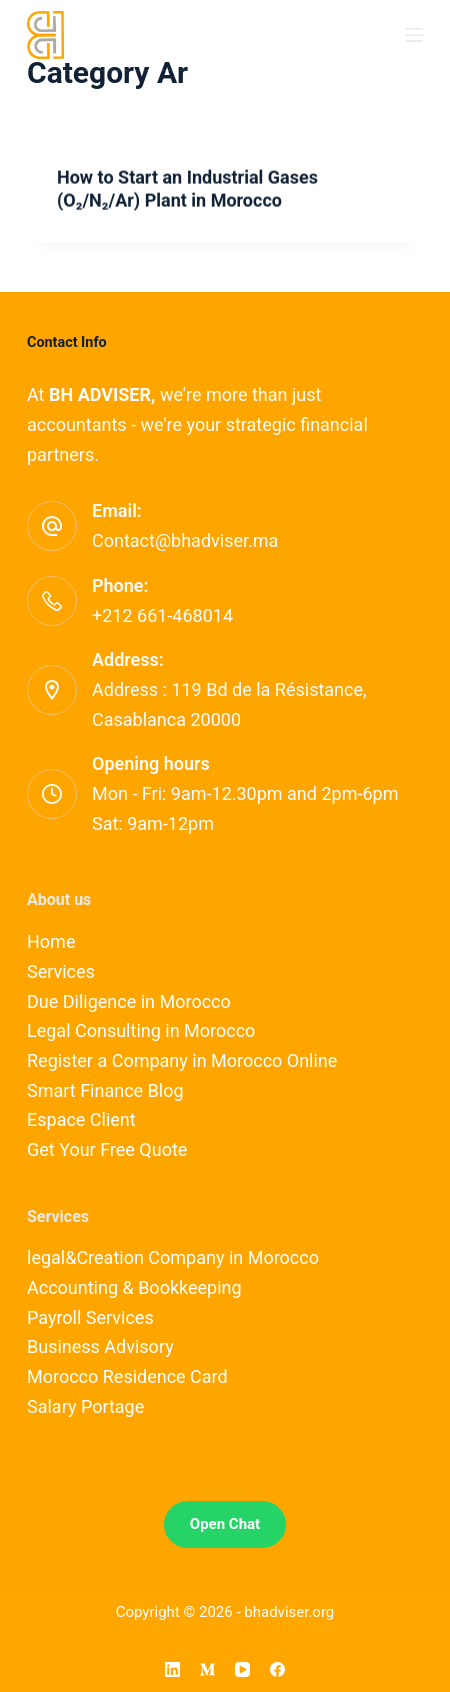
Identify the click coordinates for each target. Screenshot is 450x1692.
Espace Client (81, 1119)
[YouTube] (242, 1669)
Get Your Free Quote (107, 1149)
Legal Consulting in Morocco (141, 1030)
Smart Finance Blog (105, 1090)
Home (51, 941)
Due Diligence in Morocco (129, 1001)
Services (61, 971)
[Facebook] (277, 1669)
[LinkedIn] (172, 1669)
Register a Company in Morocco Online (182, 1060)
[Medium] (207, 1669)
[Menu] (414, 35)
